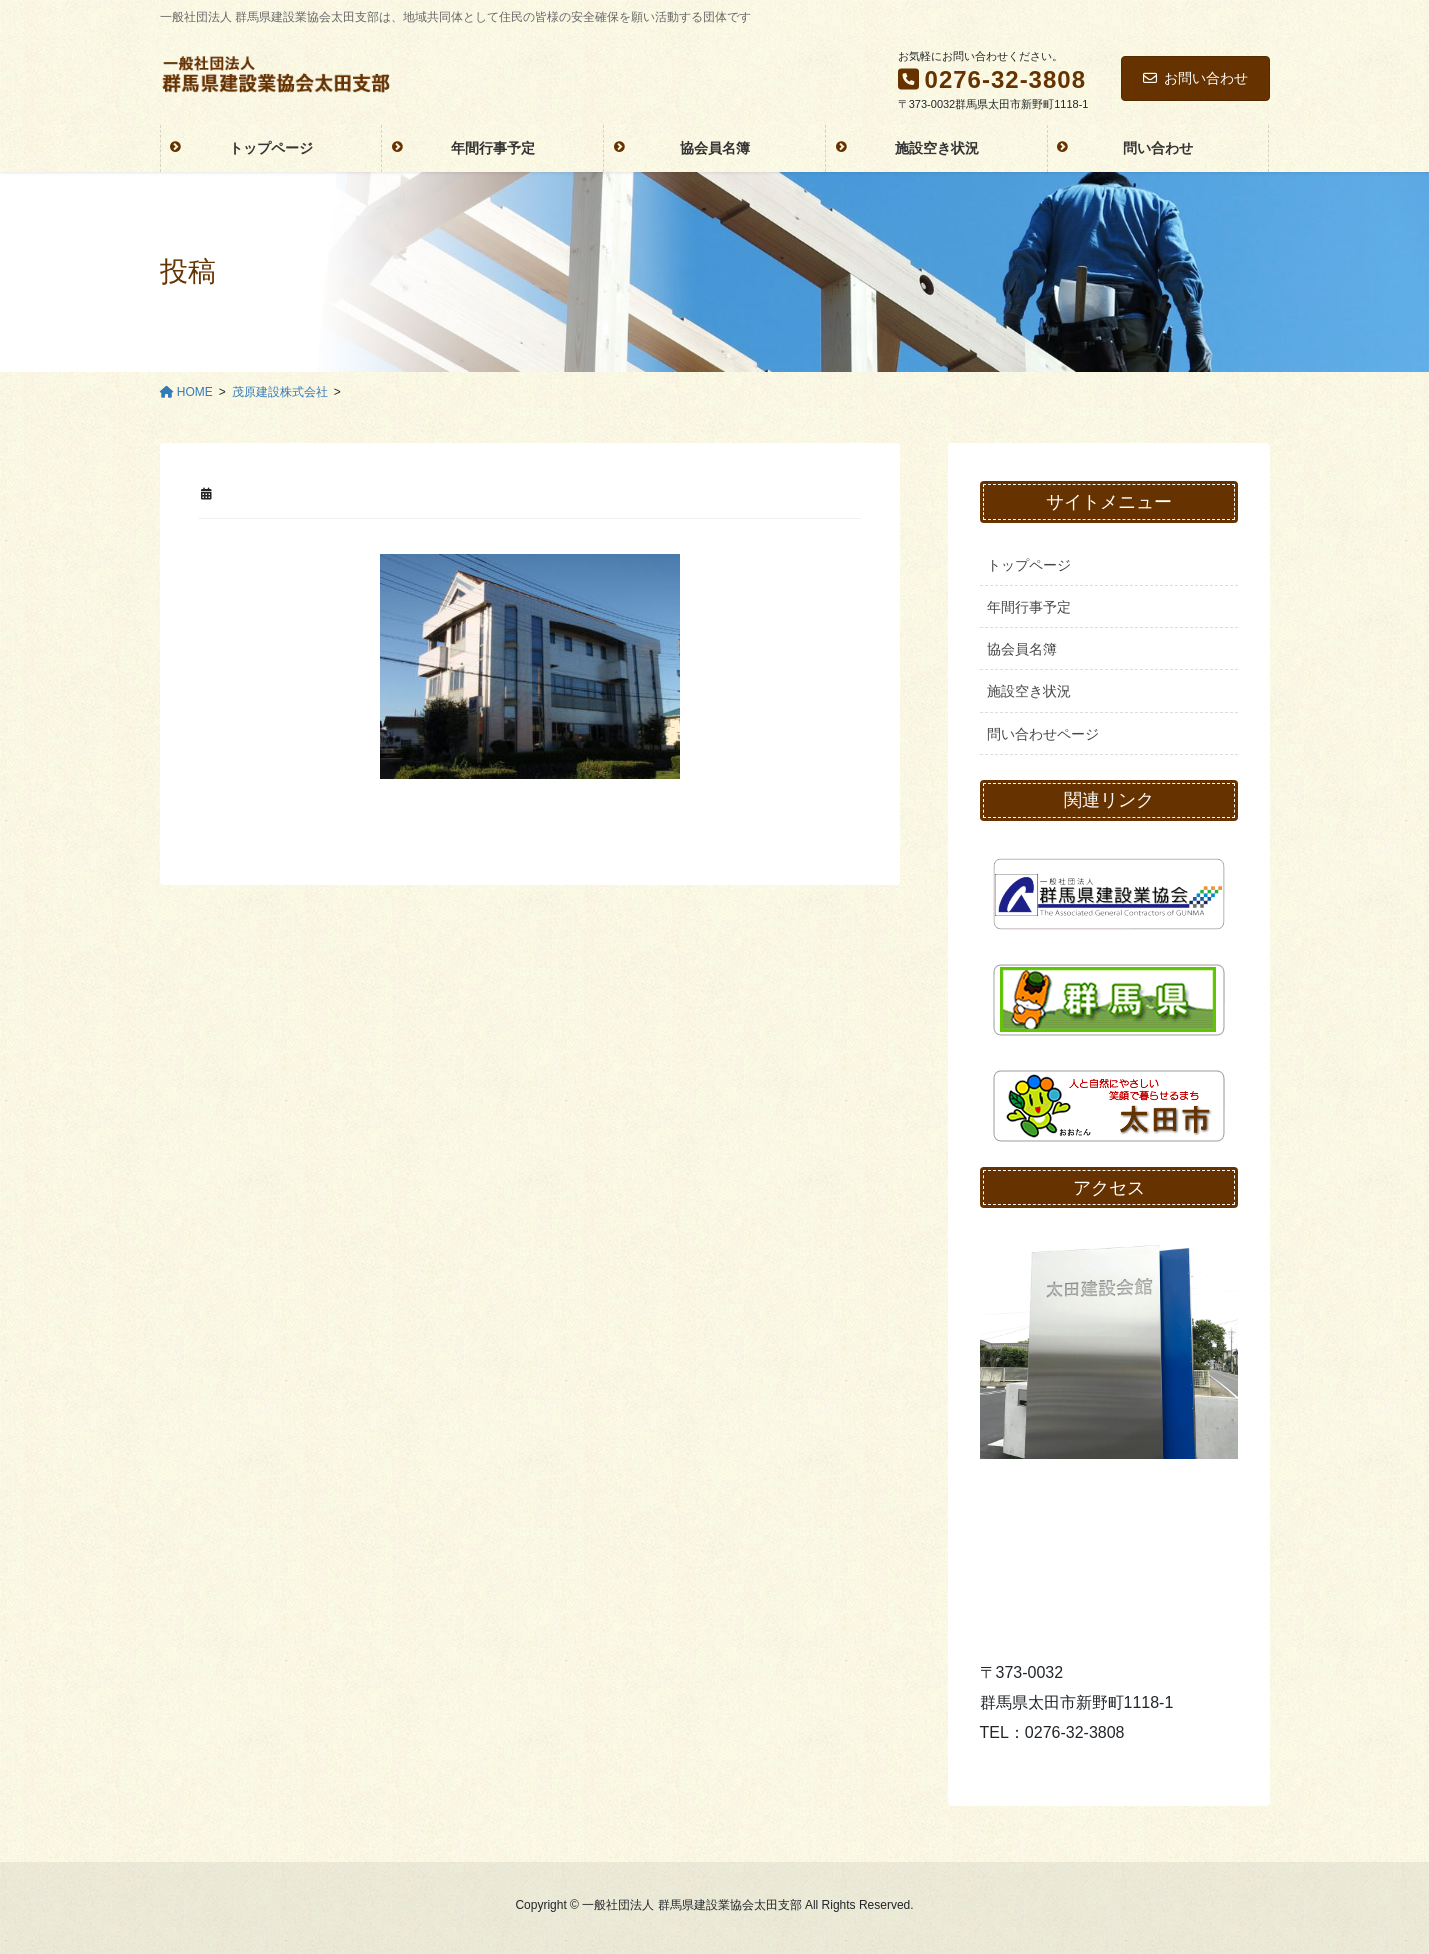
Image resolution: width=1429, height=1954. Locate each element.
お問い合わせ (1195, 78)
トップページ (1029, 565)
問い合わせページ (1043, 734)
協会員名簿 (1022, 649)
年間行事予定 (1029, 607)
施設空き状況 (1029, 691)
